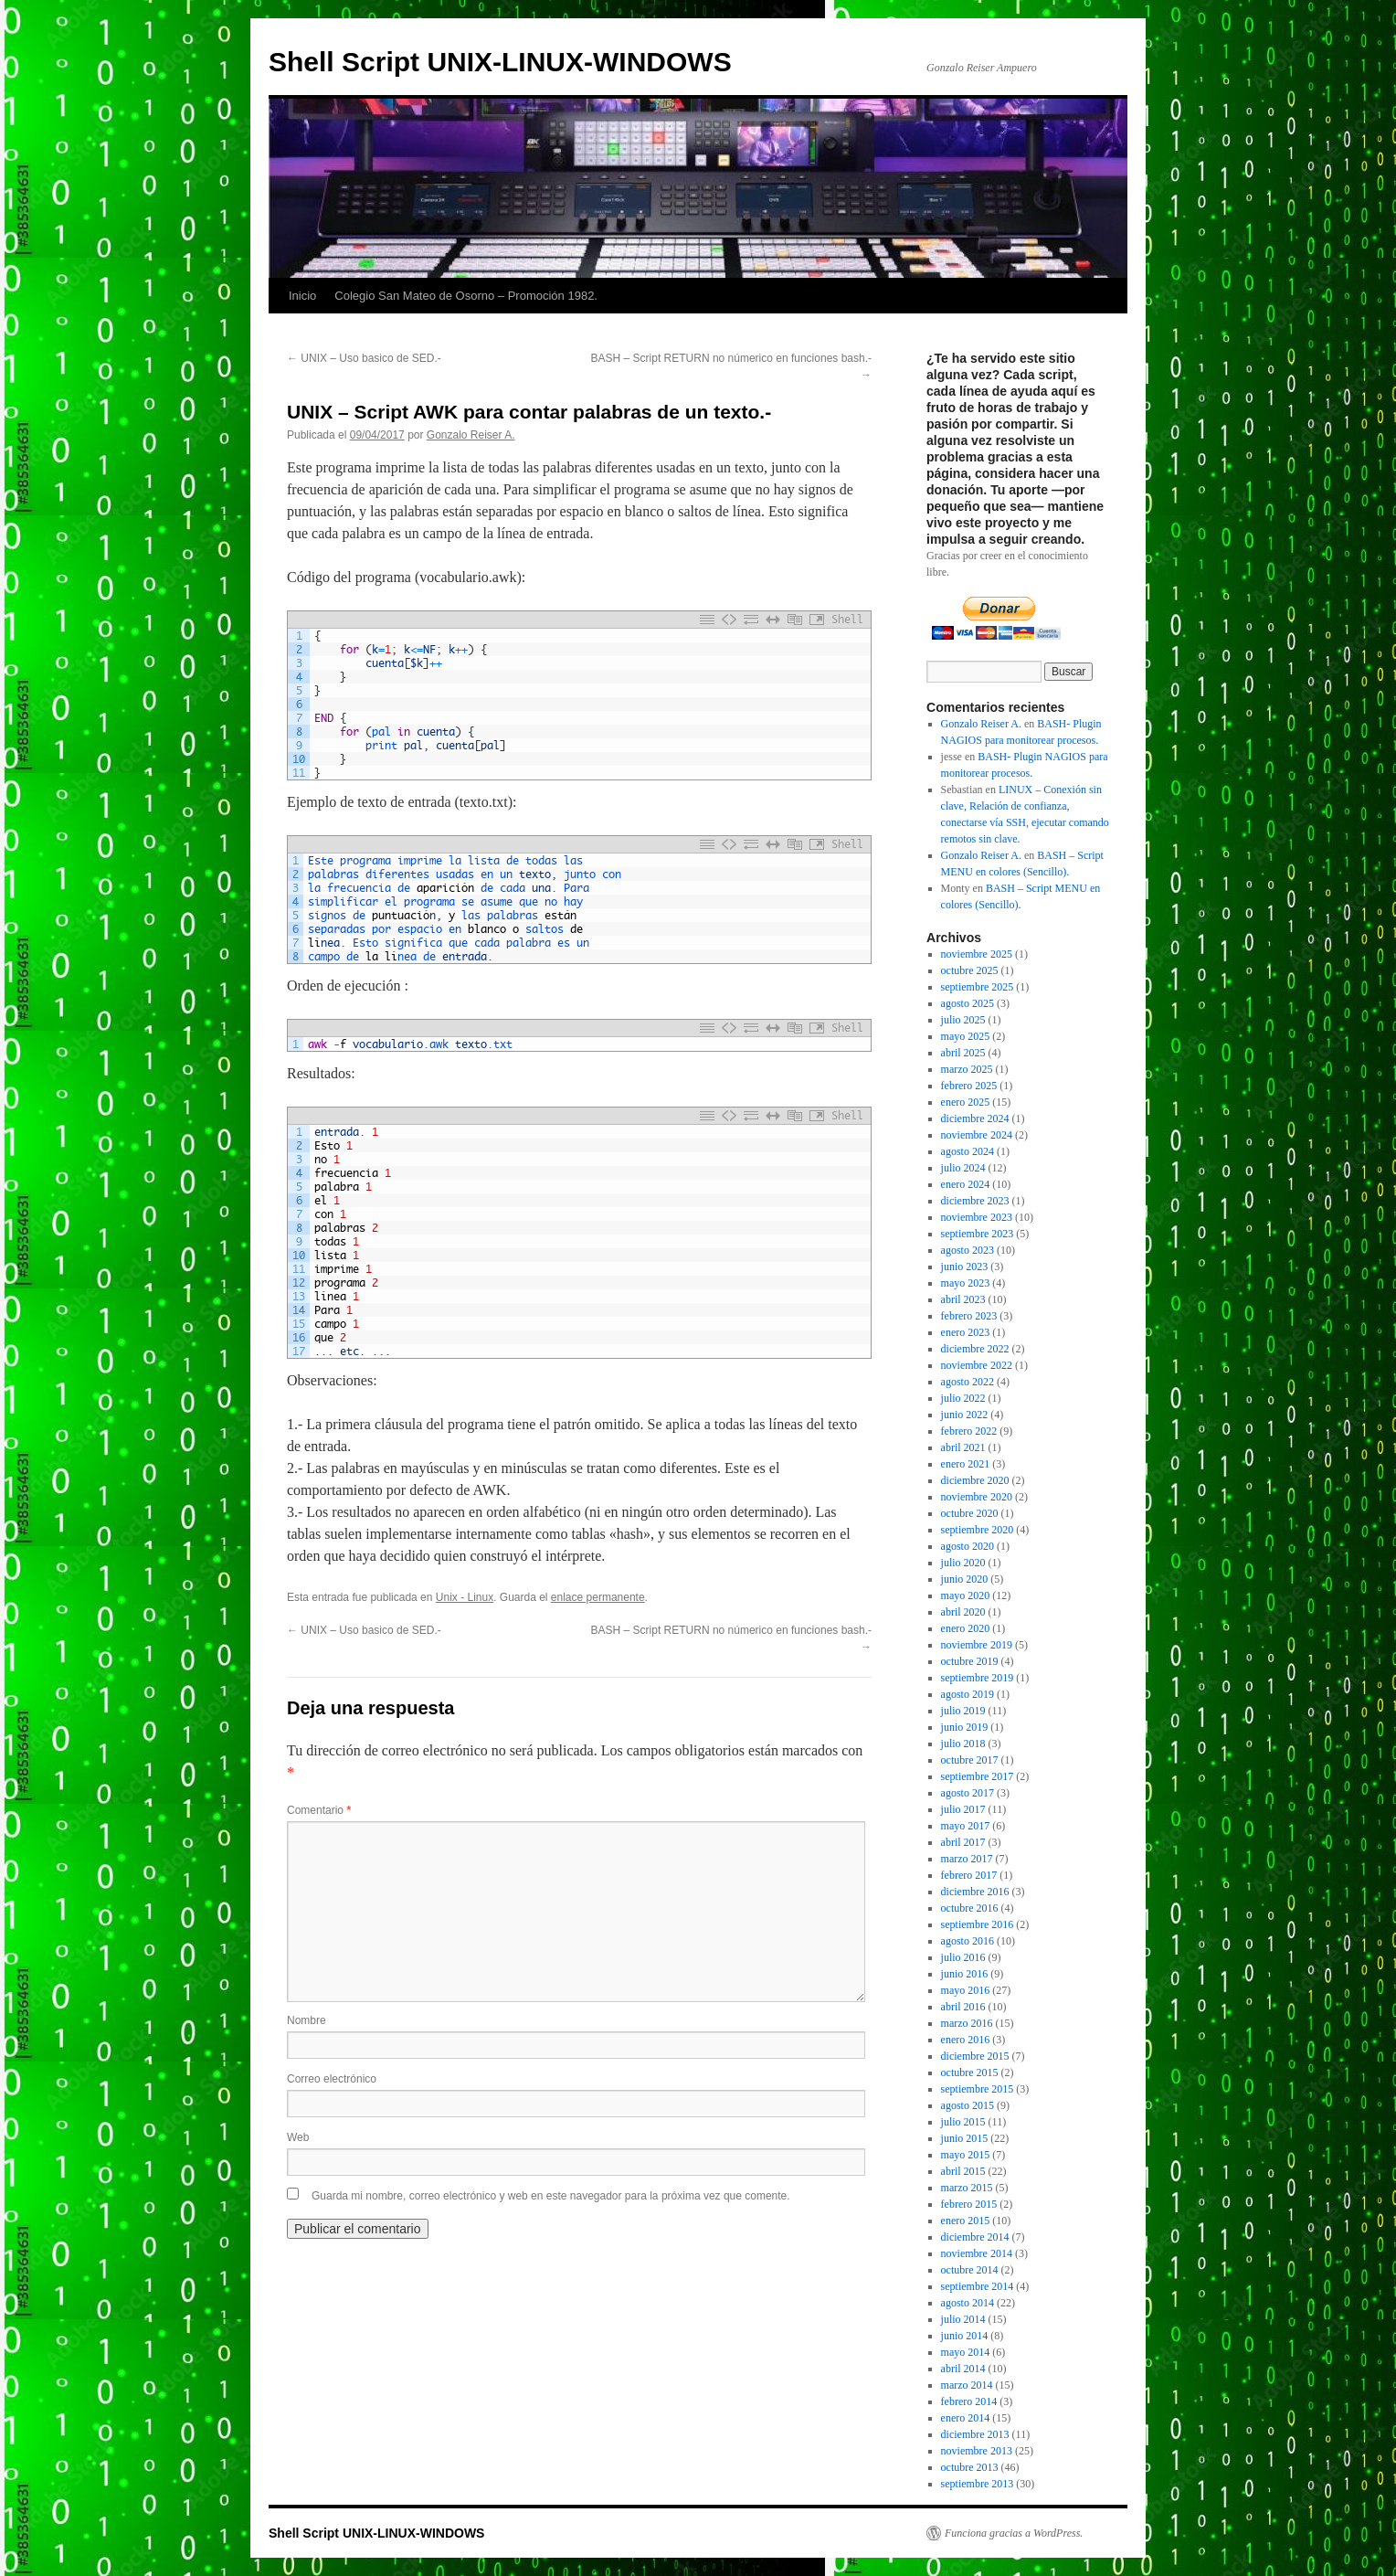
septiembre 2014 (977, 2286)
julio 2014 (963, 2319)
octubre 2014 (970, 2269)
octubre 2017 (970, 1760)
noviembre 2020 (976, 1496)
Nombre (306, 2020)
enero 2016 (965, 2039)
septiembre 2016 (977, 1924)
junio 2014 (965, 2335)
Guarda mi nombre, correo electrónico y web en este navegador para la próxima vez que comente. (551, 2195)
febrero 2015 (969, 2204)
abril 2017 (963, 1842)
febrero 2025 (969, 1085)
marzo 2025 (967, 1069)
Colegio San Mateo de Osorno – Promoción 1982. (466, 295)
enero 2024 (965, 1184)
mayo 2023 (965, 1283)
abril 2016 (963, 2006)
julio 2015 (963, 2121)
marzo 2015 (967, 2187)
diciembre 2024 (975, 1118)
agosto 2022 (967, 1381)
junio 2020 (965, 1579)
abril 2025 (963, 1052)
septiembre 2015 (977, 2089)
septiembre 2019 (977, 1677)
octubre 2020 (970, 1513)
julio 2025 (963, 1019)
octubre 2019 (970, 1661)
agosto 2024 (967, 1151)
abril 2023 (963, 1299)
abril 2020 (963, 1612)
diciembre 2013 (975, 2434)
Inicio (302, 295)
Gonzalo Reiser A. (471, 435)
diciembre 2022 (975, 1348)
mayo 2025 (965, 1036)
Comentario (319, 1810)
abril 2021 (963, 1447)
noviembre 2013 (976, 2450)
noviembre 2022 (976, 1365)
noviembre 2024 (976, 1135)
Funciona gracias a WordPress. (1014, 2533)
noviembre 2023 (976, 1217)
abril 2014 (963, 2368)
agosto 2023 (967, 1250)
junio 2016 (965, 1973)
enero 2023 (965, 1332)
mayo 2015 (965, 2154)
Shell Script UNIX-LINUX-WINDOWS (500, 62)
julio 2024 (963, 1167)
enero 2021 (965, 1464)
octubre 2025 (970, 970)
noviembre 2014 (976, 2253)
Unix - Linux (464, 1597)
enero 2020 (965, 1628)
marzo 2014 (967, 2385)
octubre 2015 (970, 2072)
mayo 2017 (965, 1825)
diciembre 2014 (975, 2237)
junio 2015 (965, 2138)
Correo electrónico (331, 2078)
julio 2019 (963, 1710)
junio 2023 (965, 1266)
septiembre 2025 (977, 987)
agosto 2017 (967, 1792)
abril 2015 (963, 2171)
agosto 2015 (967, 2105)
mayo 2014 (965, 2352)
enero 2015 (965, 2220)
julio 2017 (963, 1809)
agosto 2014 (967, 2302)
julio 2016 (963, 1957)
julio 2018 (963, 1743)
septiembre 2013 (977, 2483)
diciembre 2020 (975, 1480)
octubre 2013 (970, 2467)
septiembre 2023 (977, 1233)
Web (298, 2137)
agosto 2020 (967, 1546)
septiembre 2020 (977, 1529)
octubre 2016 (970, 1908)
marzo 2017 (967, 1858)
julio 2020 (963, 1562)
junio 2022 (965, 1414)
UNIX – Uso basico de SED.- (364, 358)
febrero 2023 (969, 1315)
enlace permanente (598, 1597)
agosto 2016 (967, 1941)
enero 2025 (965, 1102)
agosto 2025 (967, 1003)
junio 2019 (965, 1727)
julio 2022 (963, 1398)
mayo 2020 (965, 1595)
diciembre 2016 (975, 1891)
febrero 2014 (969, 2401)
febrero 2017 (969, 1875)
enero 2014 (965, 2418)
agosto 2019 (967, 1694)
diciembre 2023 (975, 1200)
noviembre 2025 (976, 954)
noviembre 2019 (976, 1644)
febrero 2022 (969, 1431)
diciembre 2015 (975, 2056)
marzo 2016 (967, 2023)
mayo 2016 (965, 1990)
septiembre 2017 (977, 1776)
